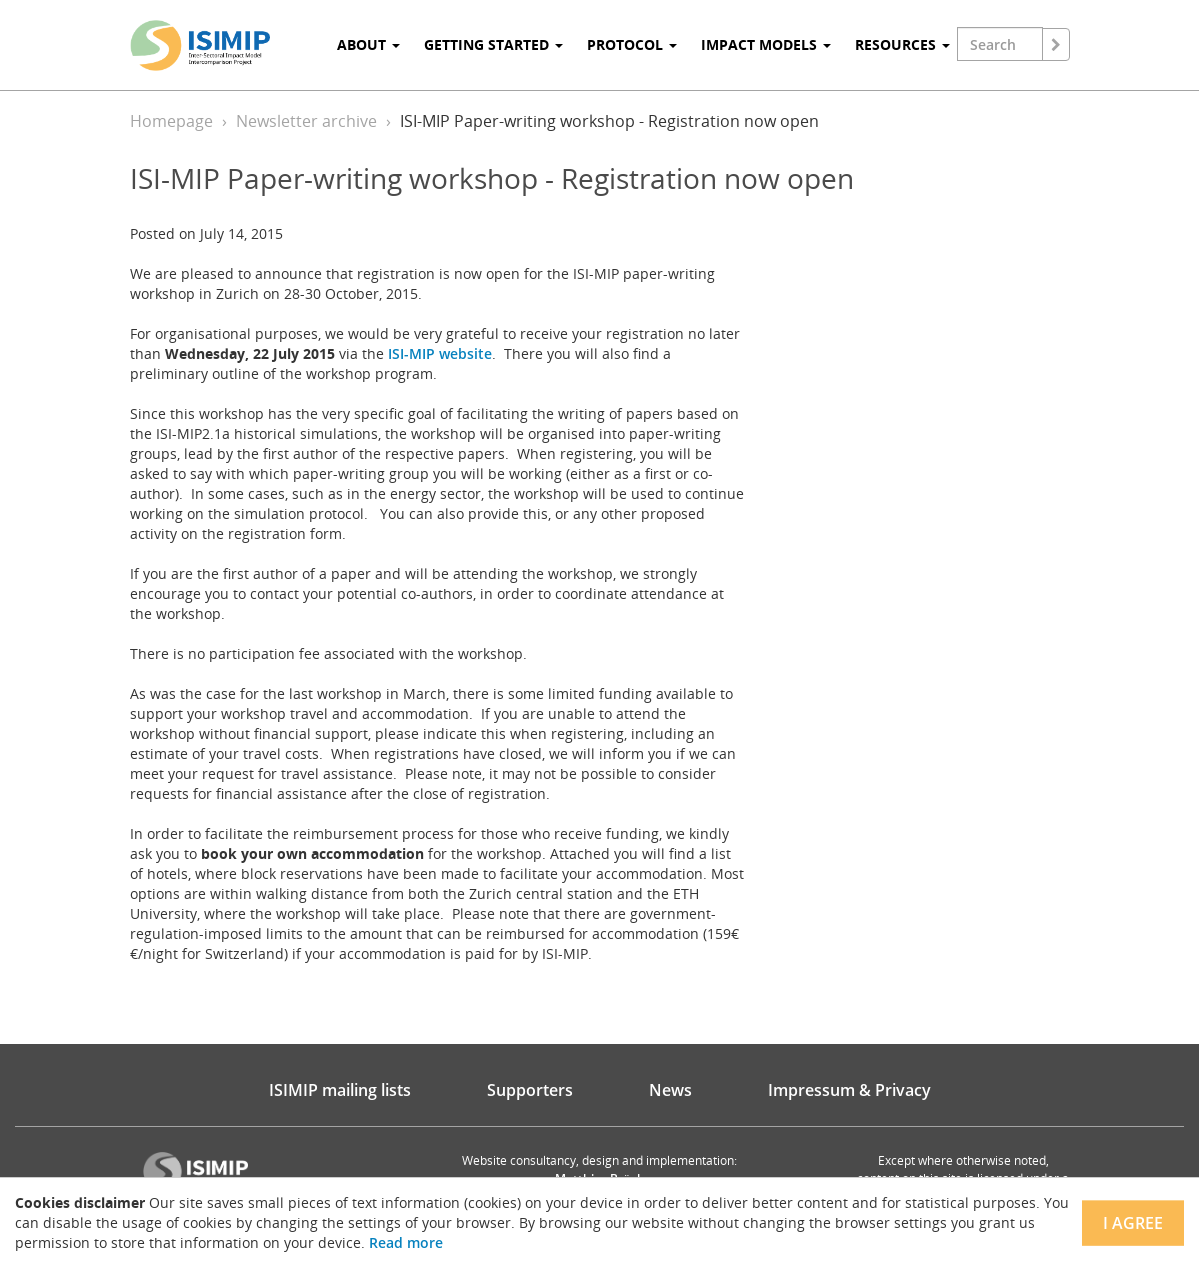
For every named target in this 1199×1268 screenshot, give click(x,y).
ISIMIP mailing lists (340, 1090)
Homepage (171, 121)
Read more (406, 1242)
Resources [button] (902, 44)
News (670, 1090)
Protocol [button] (632, 44)
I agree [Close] (1133, 1223)
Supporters (530, 1090)
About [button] (368, 44)
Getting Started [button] (493, 44)
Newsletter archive (306, 121)
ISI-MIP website (440, 353)
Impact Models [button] (766, 44)
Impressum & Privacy (849, 1090)
